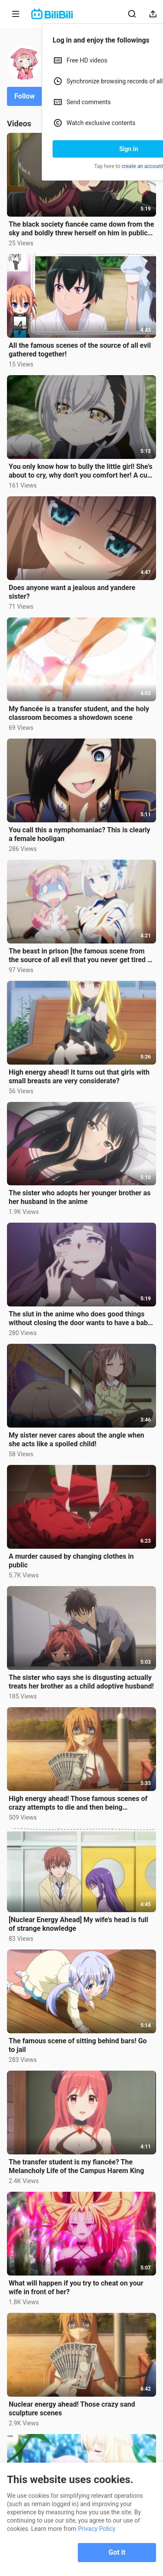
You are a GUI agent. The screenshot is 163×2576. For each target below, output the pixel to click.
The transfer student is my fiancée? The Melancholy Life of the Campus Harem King (76, 2166)
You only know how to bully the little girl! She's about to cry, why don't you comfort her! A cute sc (81, 471)
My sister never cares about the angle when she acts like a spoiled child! (76, 1439)
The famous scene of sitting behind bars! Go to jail (78, 2045)
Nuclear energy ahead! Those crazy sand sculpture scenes (72, 2408)
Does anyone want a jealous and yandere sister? (72, 592)
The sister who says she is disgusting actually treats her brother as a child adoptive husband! (81, 1681)
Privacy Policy (96, 2528)
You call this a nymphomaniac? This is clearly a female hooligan (79, 834)
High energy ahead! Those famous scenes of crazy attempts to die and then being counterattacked (78, 1803)
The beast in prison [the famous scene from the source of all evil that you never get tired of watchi (81, 955)
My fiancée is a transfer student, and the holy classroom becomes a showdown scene (79, 713)
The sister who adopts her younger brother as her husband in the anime (79, 1197)
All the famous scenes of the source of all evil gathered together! (80, 349)
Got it (117, 2552)
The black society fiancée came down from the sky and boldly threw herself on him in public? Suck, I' (81, 228)
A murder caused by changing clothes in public (71, 1560)
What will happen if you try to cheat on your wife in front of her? (76, 2287)
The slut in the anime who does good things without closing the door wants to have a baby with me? (80, 1318)
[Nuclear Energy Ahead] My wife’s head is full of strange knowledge (78, 1924)
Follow (24, 96)
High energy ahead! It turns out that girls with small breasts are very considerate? (79, 1076)
